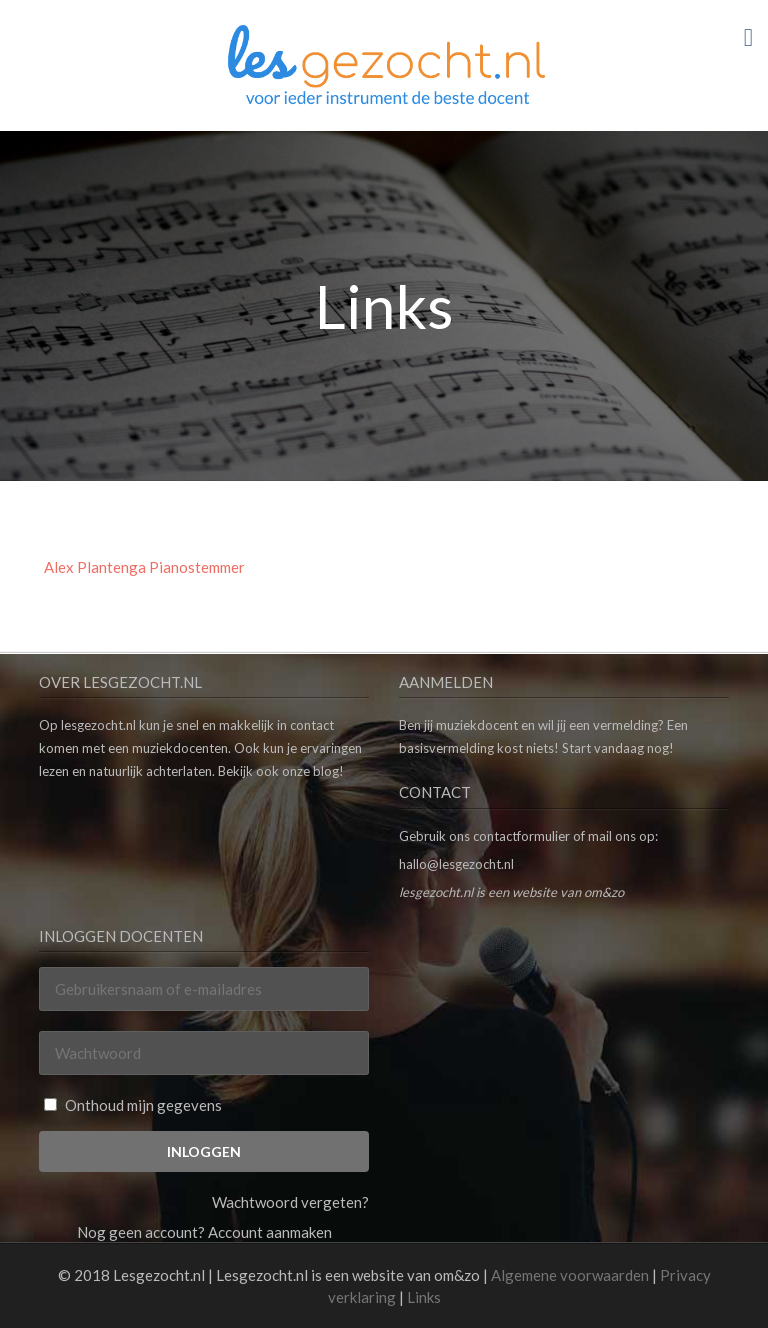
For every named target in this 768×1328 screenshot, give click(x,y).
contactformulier (521, 836)
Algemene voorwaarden (570, 1275)
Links (424, 1297)
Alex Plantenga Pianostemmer (144, 567)
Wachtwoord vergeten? (290, 1202)
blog (326, 771)
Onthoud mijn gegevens (133, 1105)
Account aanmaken (270, 1232)
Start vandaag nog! (618, 748)
